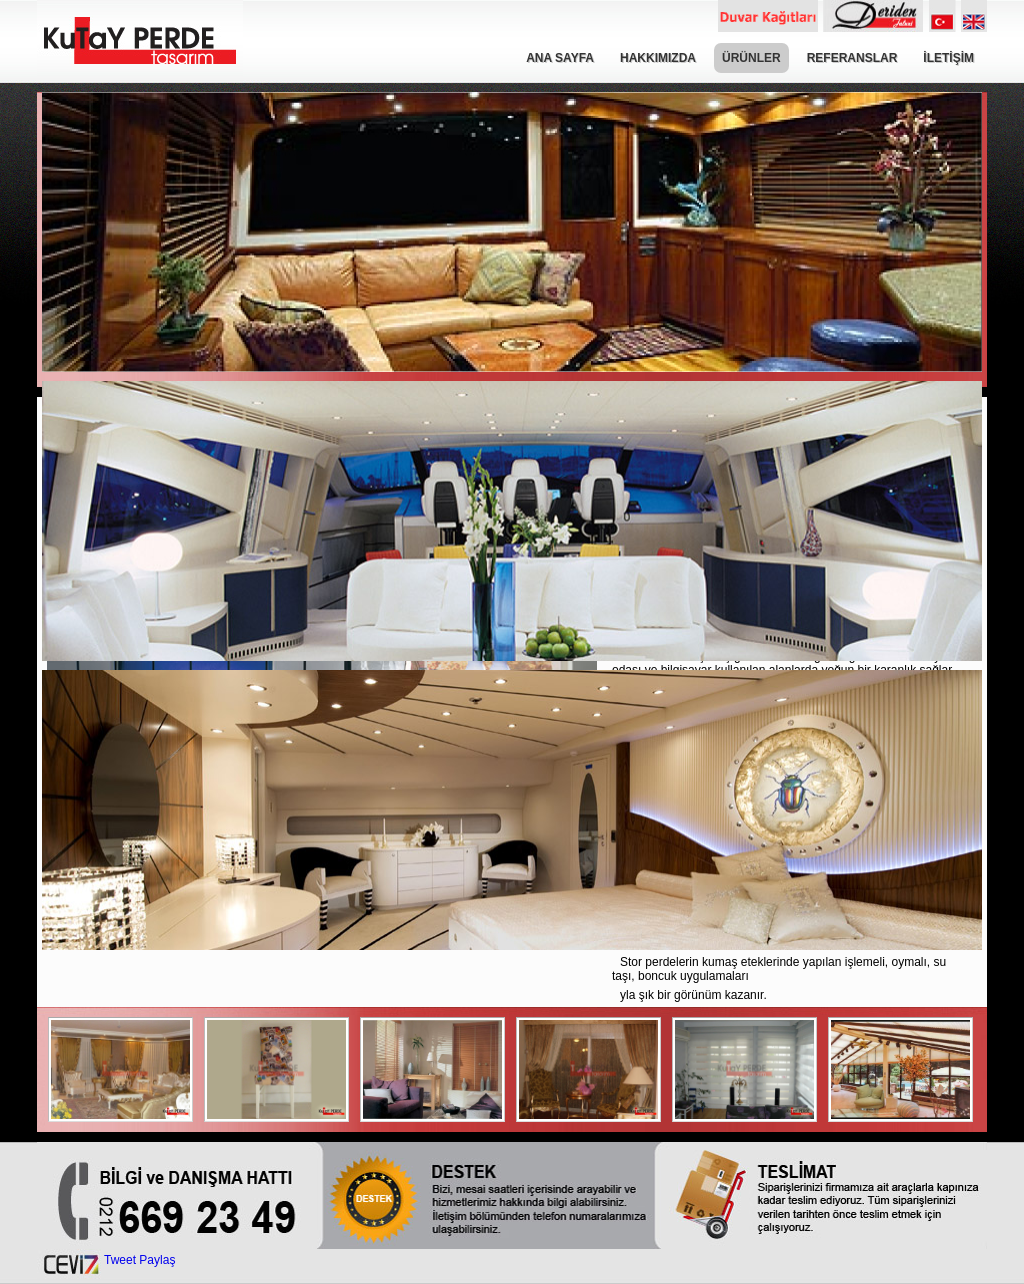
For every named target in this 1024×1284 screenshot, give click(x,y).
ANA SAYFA (560, 58)
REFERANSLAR (852, 58)
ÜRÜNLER (751, 58)
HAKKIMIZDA (658, 58)
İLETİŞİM (948, 58)
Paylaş (157, 1260)
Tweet (120, 1260)
